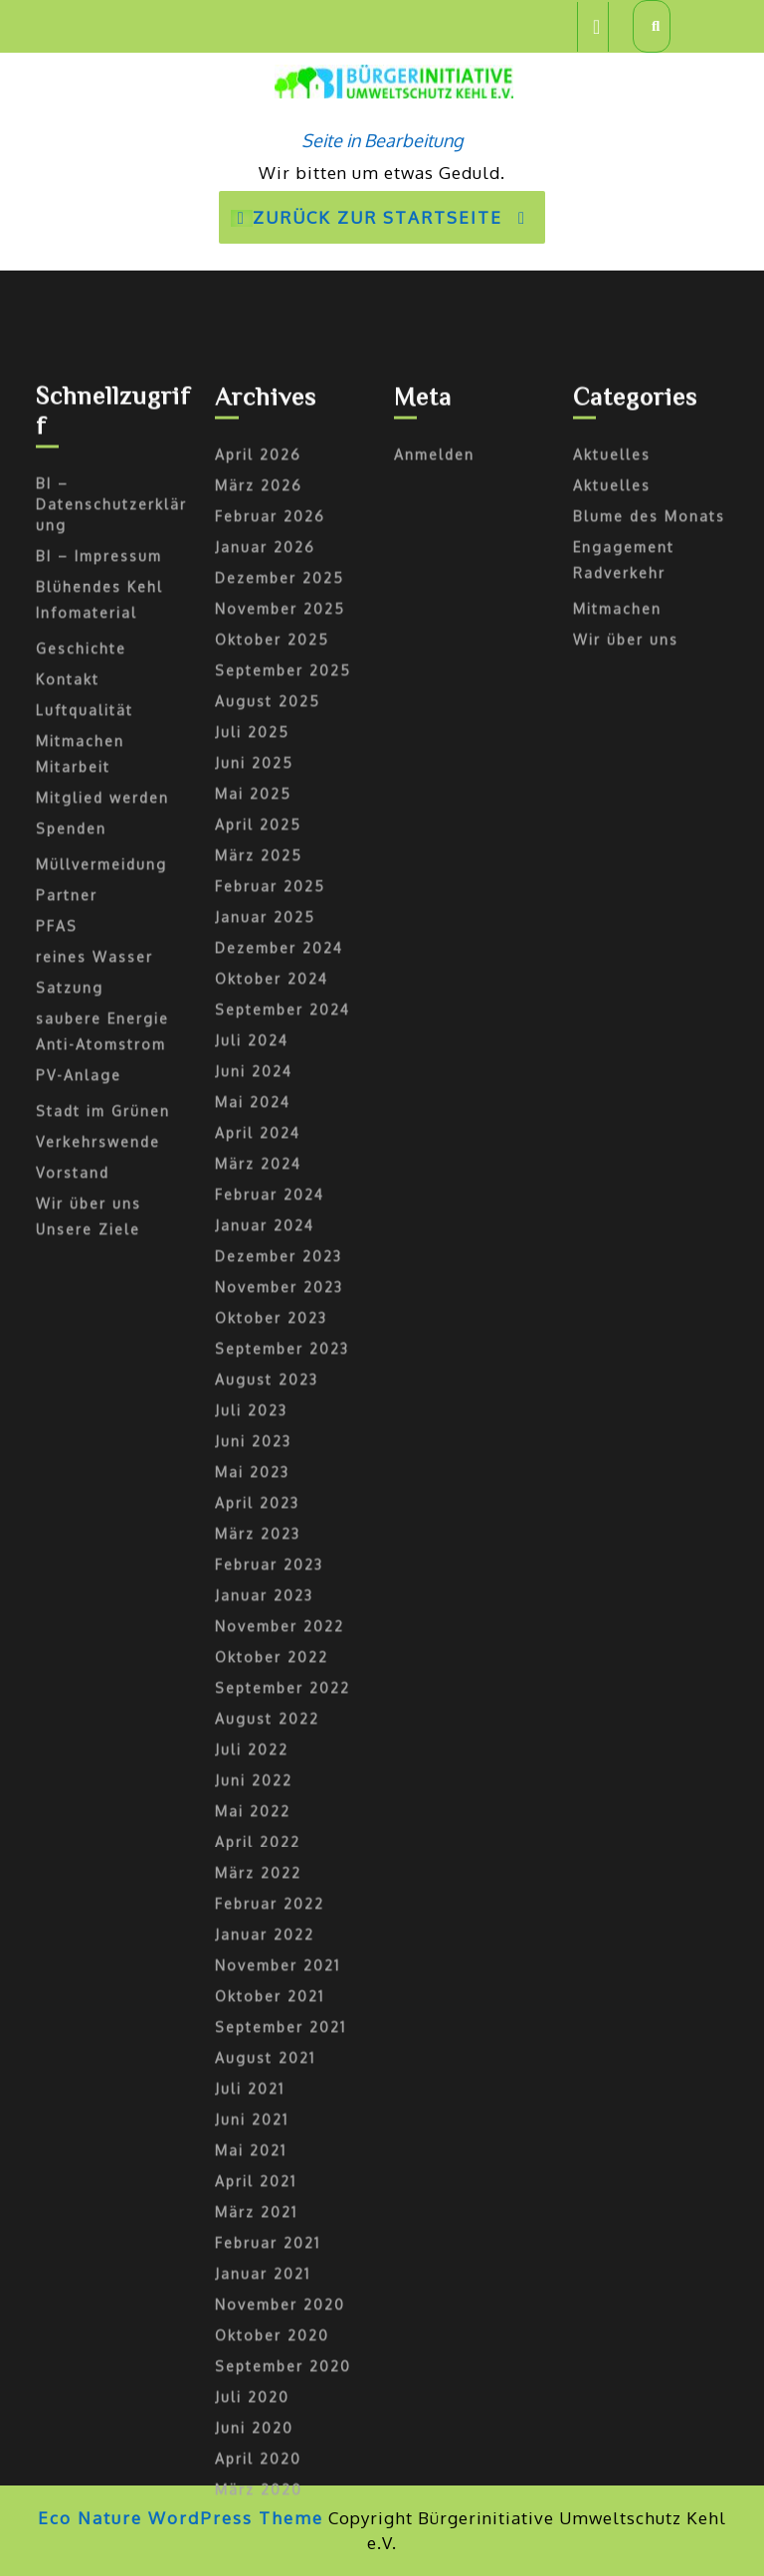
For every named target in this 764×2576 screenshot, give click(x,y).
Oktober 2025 (272, 1195)
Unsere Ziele (88, 1784)
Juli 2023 (251, 1965)
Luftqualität (84, 1265)
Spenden (71, 1384)
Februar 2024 (269, 1750)
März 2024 (258, 1719)
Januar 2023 (264, 2150)
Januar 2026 (265, 1102)
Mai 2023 (252, 2027)
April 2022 (257, 2397)
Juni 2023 (253, 1996)
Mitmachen (80, 1296)
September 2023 (282, 1904)
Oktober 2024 (271, 1534)
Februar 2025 (270, 1441)
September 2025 (283, 1225)
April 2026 (258, 1010)
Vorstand (72, 1728)
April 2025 (258, 1380)
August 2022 (267, 2274)
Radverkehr (619, 1128)
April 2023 (257, 2058)
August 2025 (267, 1256)
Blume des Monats (649, 1071)
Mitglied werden (102, 1353)
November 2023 (279, 1842)
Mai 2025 (253, 1349)
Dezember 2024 (279, 1503)
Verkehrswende (98, 1697)
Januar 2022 (264, 2490)
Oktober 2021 (269, 2551)
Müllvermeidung (101, 1419)
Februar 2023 (269, 2120)
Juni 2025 (254, 1318)
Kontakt (67, 1234)
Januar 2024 (264, 1780)
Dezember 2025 (279, 1133)
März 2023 (257, 2089)
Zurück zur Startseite (388, 224)
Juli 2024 (251, 1595)
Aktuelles (612, 1010)
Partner (66, 1450)
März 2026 (258, 1040)
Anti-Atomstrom (101, 1599)
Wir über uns (88, 1758)
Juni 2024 (253, 1626)
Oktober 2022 (271, 2212)
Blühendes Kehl (99, 1142)
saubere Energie (102, 1573)
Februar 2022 (269, 2459)
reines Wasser (94, 1512)
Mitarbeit (73, 1322)
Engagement (623, 1102)
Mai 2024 (252, 1657)
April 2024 (257, 1688)
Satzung (69, 1543)
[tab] (593, 27)
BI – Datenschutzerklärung (111, 1059)
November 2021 (277, 2520)
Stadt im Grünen (103, 1666)
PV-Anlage (78, 1630)
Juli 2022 (251, 2305)
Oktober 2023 (271, 1873)
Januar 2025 (265, 1472)
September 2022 (282, 2243)
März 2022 (258, 2428)
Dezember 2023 (278, 1811)
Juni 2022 (253, 2335)
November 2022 (279, 2181)
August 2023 (266, 1935)
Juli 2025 (252, 1287)
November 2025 (280, 1164)
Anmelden (434, 1010)
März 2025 (258, 1410)
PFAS (57, 1481)
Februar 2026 (270, 1071)
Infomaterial (86, 1168)
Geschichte (81, 1204)
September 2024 (282, 1565)
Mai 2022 (252, 2366)
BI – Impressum (99, 1111)
